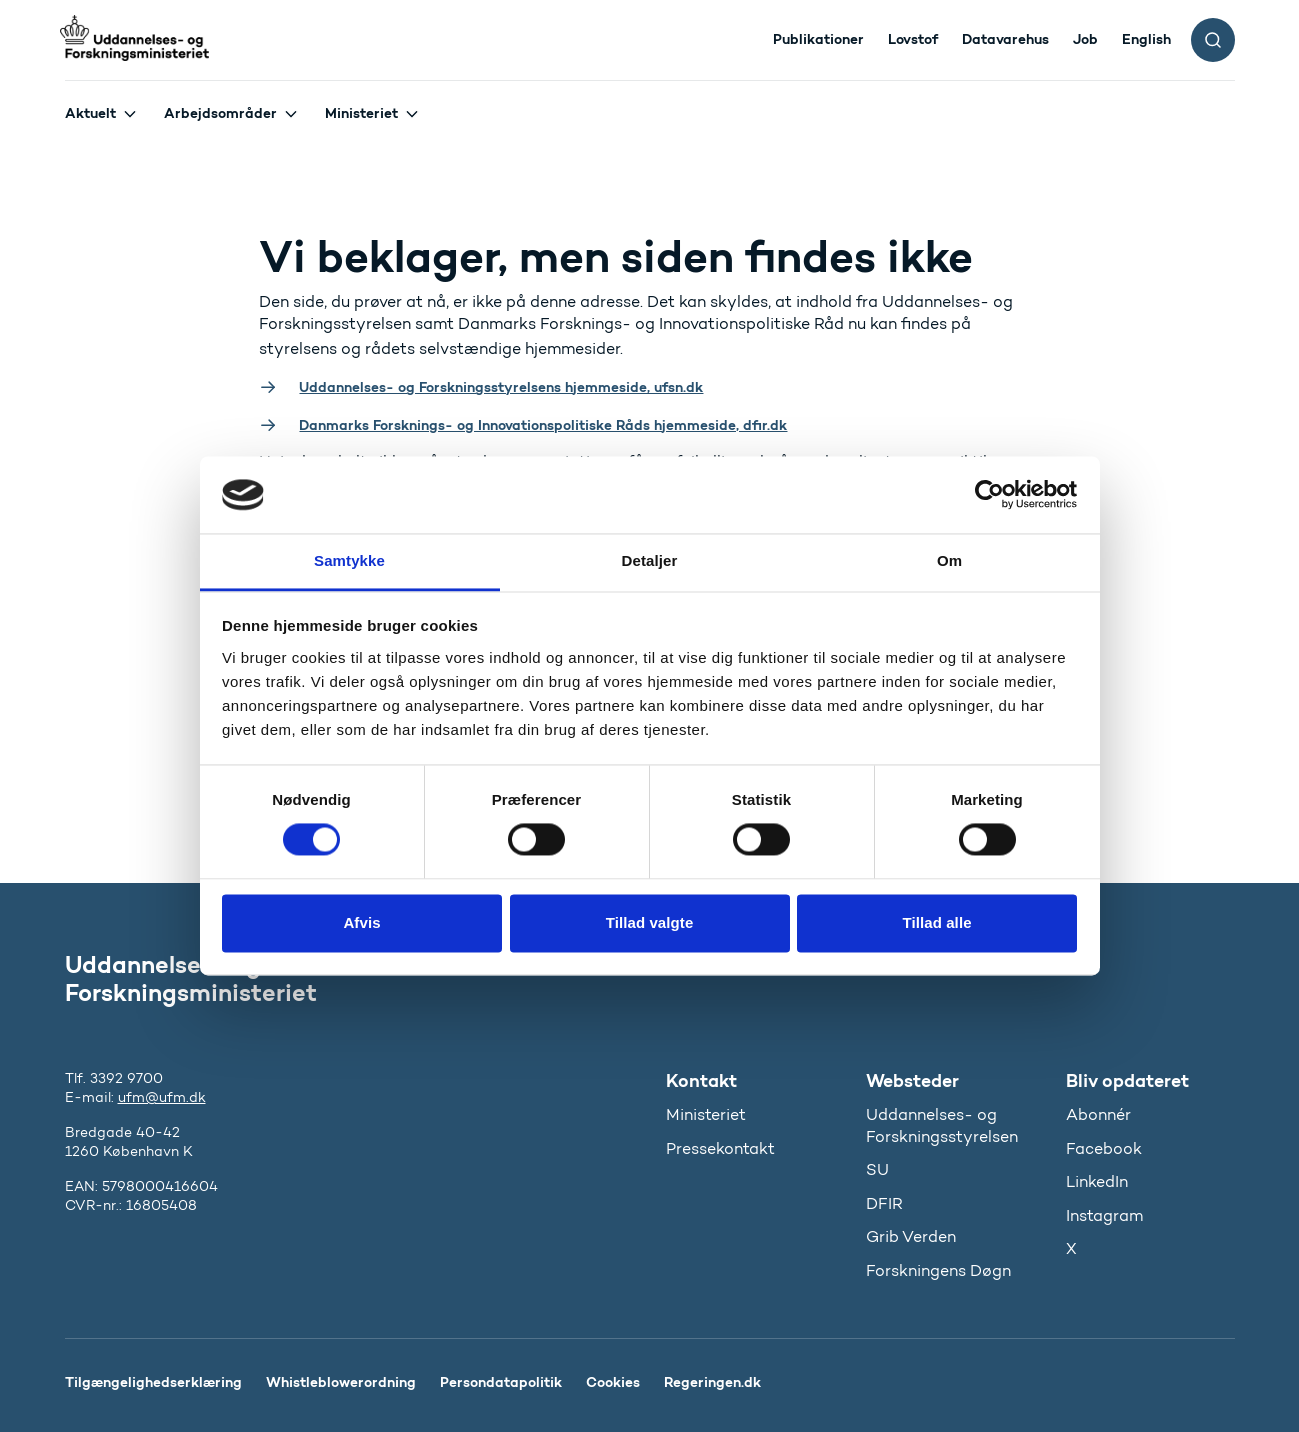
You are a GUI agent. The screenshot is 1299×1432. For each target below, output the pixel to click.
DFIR (884, 1203)
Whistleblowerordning (341, 1382)
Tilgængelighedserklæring (153, 1382)
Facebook (1104, 1148)
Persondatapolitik (501, 1382)
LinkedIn (1097, 1181)
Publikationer (818, 39)
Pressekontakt (720, 1148)
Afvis (361, 922)
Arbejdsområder (220, 113)
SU (877, 1169)
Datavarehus (1005, 39)
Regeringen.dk (712, 1382)
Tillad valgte (650, 922)
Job (1085, 39)
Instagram (1104, 1215)
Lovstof (913, 39)
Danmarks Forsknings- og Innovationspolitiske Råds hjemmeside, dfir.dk (543, 425)
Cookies (613, 1382)
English (1146, 39)
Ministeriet (361, 113)
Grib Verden (911, 1236)
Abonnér (1098, 1114)
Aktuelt (90, 113)
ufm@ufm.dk (162, 1097)
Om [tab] (949, 560)
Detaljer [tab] (650, 560)
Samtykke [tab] (349, 560)
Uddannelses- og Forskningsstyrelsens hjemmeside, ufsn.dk (501, 387)
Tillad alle (936, 922)
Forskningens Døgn (938, 1270)
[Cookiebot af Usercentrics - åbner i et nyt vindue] (989, 495)
